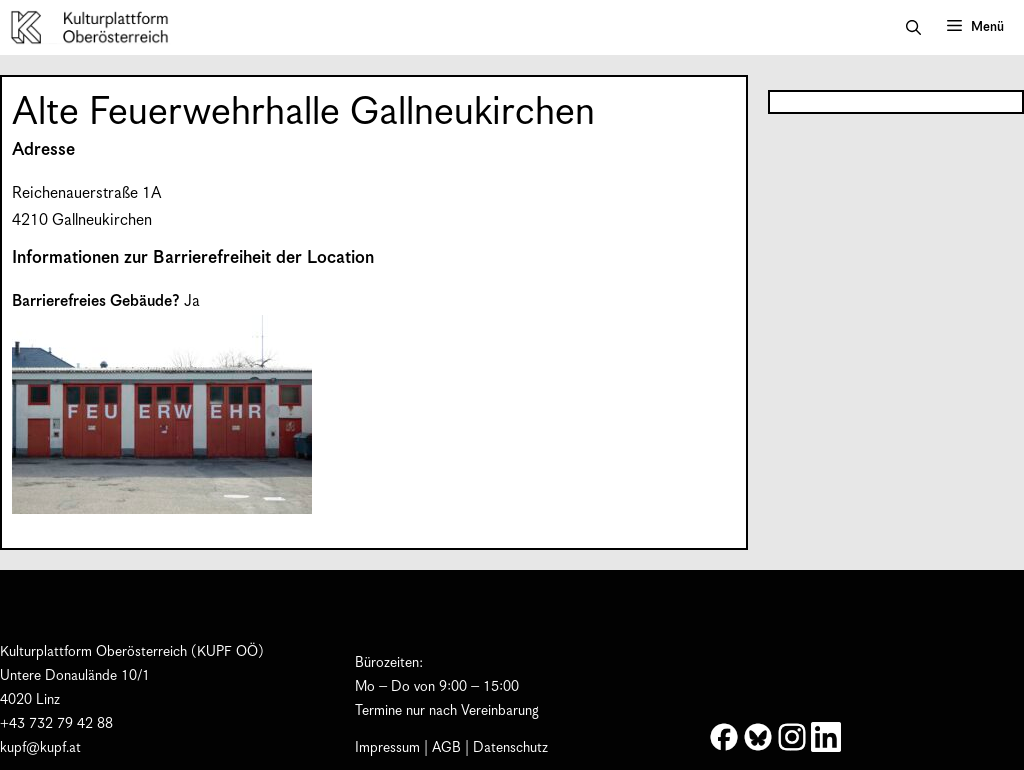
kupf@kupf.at (40, 748)
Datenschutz (510, 748)
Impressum (387, 748)
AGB (446, 748)
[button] (913, 28)
